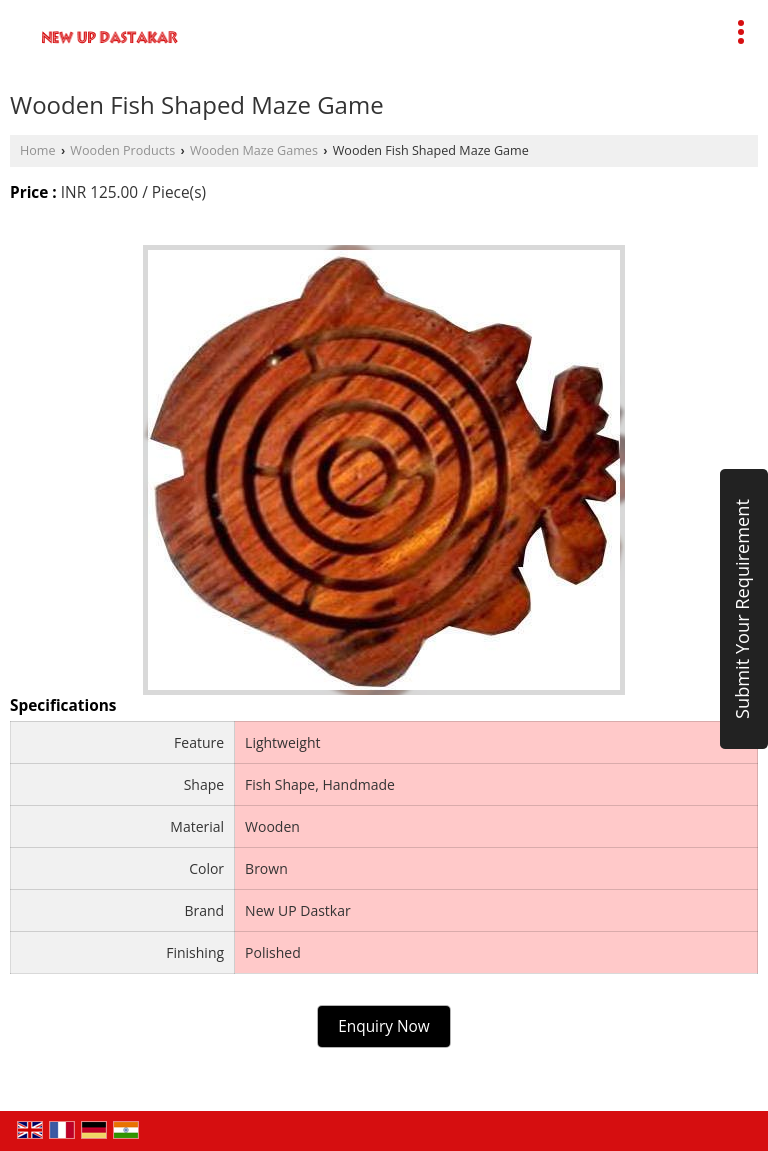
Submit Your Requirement (742, 609)
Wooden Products (122, 150)
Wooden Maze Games (254, 150)
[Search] (473, 28)
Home (38, 150)
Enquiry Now (384, 1026)
